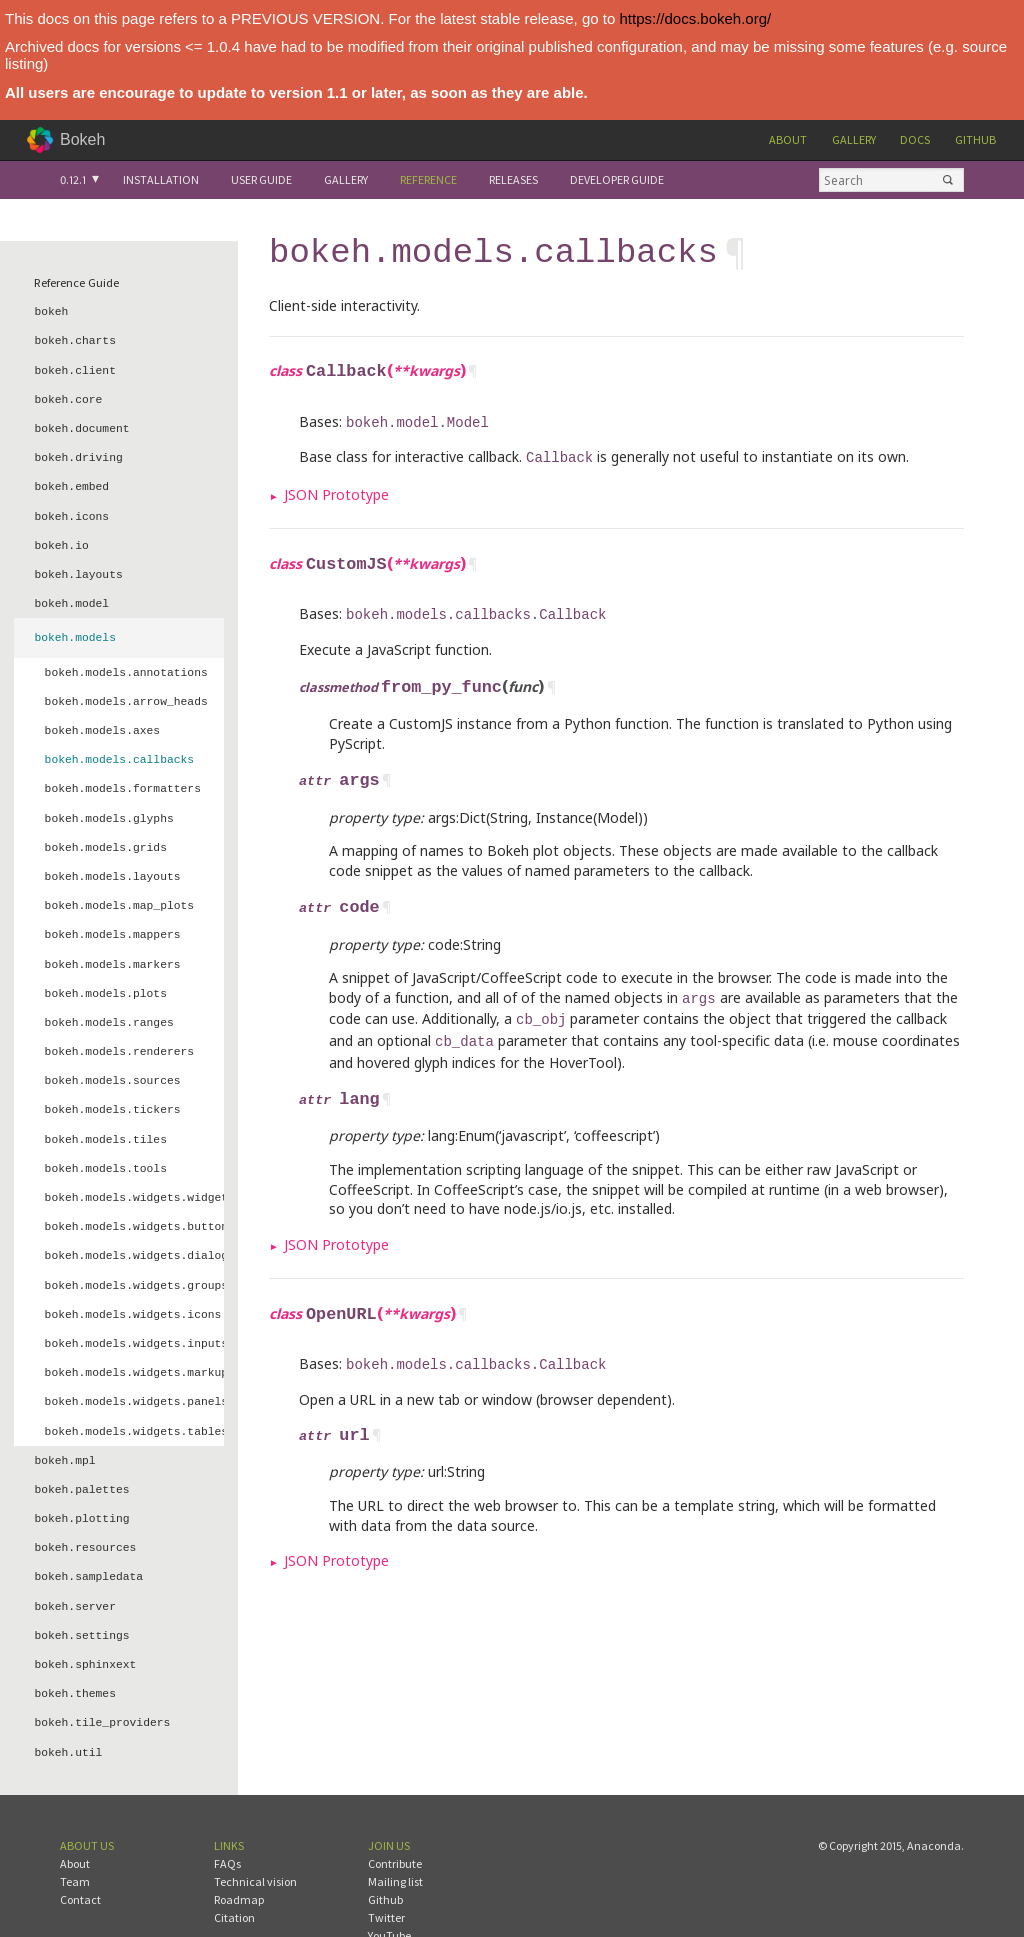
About (788, 139)
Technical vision (255, 1831)
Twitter (386, 1867)
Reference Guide (76, 282)
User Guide (261, 179)
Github (975, 139)
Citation (234, 1867)
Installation (161, 179)
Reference (428, 179)
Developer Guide (617, 179)
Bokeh (82, 139)
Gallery (854, 139)
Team (75, 1831)
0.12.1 (73, 179)
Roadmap (239, 1849)
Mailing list (395, 1831)
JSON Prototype (336, 486)
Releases (513, 179)
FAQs (227, 1813)
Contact (80, 1849)
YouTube (389, 1885)
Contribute (395, 1813)
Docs (915, 139)
